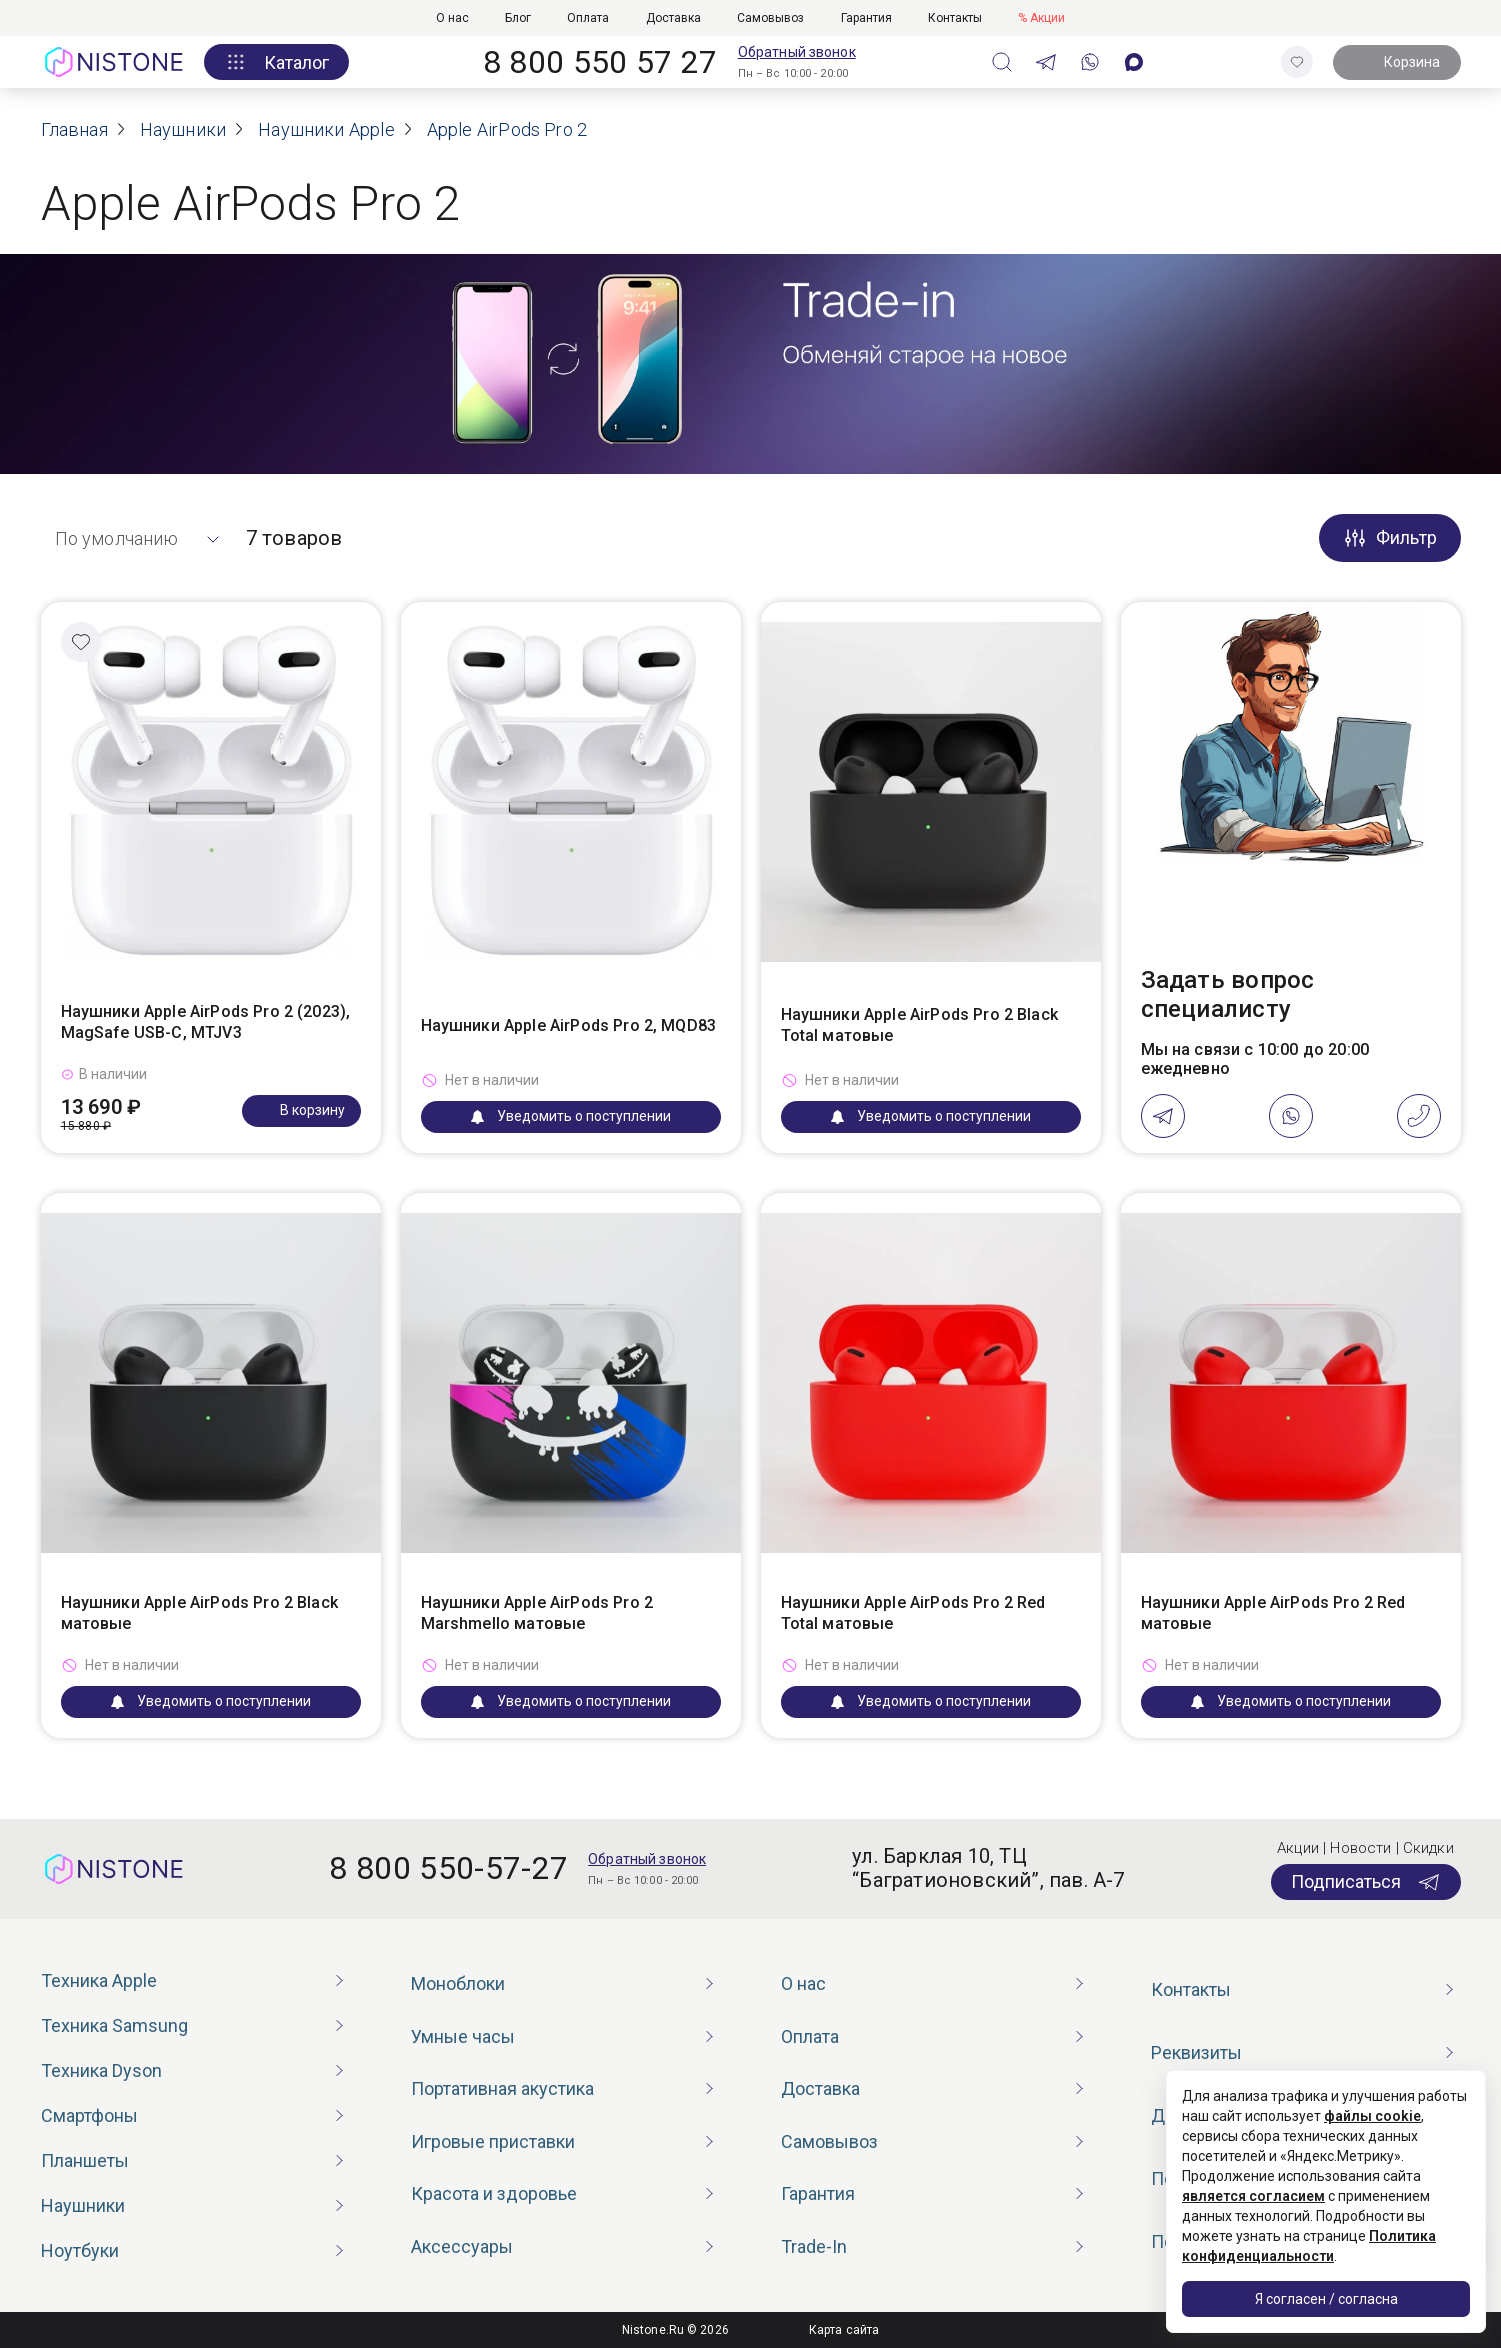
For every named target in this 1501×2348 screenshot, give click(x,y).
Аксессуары (462, 2246)
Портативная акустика (502, 2088)
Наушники (83, 2205)
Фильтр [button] (1406, 537)
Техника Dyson (101, 2070)
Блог (518, 18)
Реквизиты (1196, 2052)
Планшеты (85, 2160)
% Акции (1041, 18)
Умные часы (463, 2036)
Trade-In (814, 2246)
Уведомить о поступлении (571, 1116)
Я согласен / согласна (1326, 2299)
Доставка (673, 18)
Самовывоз (770, 18)
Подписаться (1366, 1882)
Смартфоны (89, 2115)
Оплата (588, 18)
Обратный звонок (797, 52)
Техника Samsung (114, 2025)
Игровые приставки (493, 2141)
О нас (452, 18)
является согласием (1253, 2196)
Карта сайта (844, 2330)
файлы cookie (1372, 2116)
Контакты (955, 18)
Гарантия (866, 18)
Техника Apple (99, 1980)
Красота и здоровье (494, 2193)
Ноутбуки (80, 2250)
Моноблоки (458, 1983)
